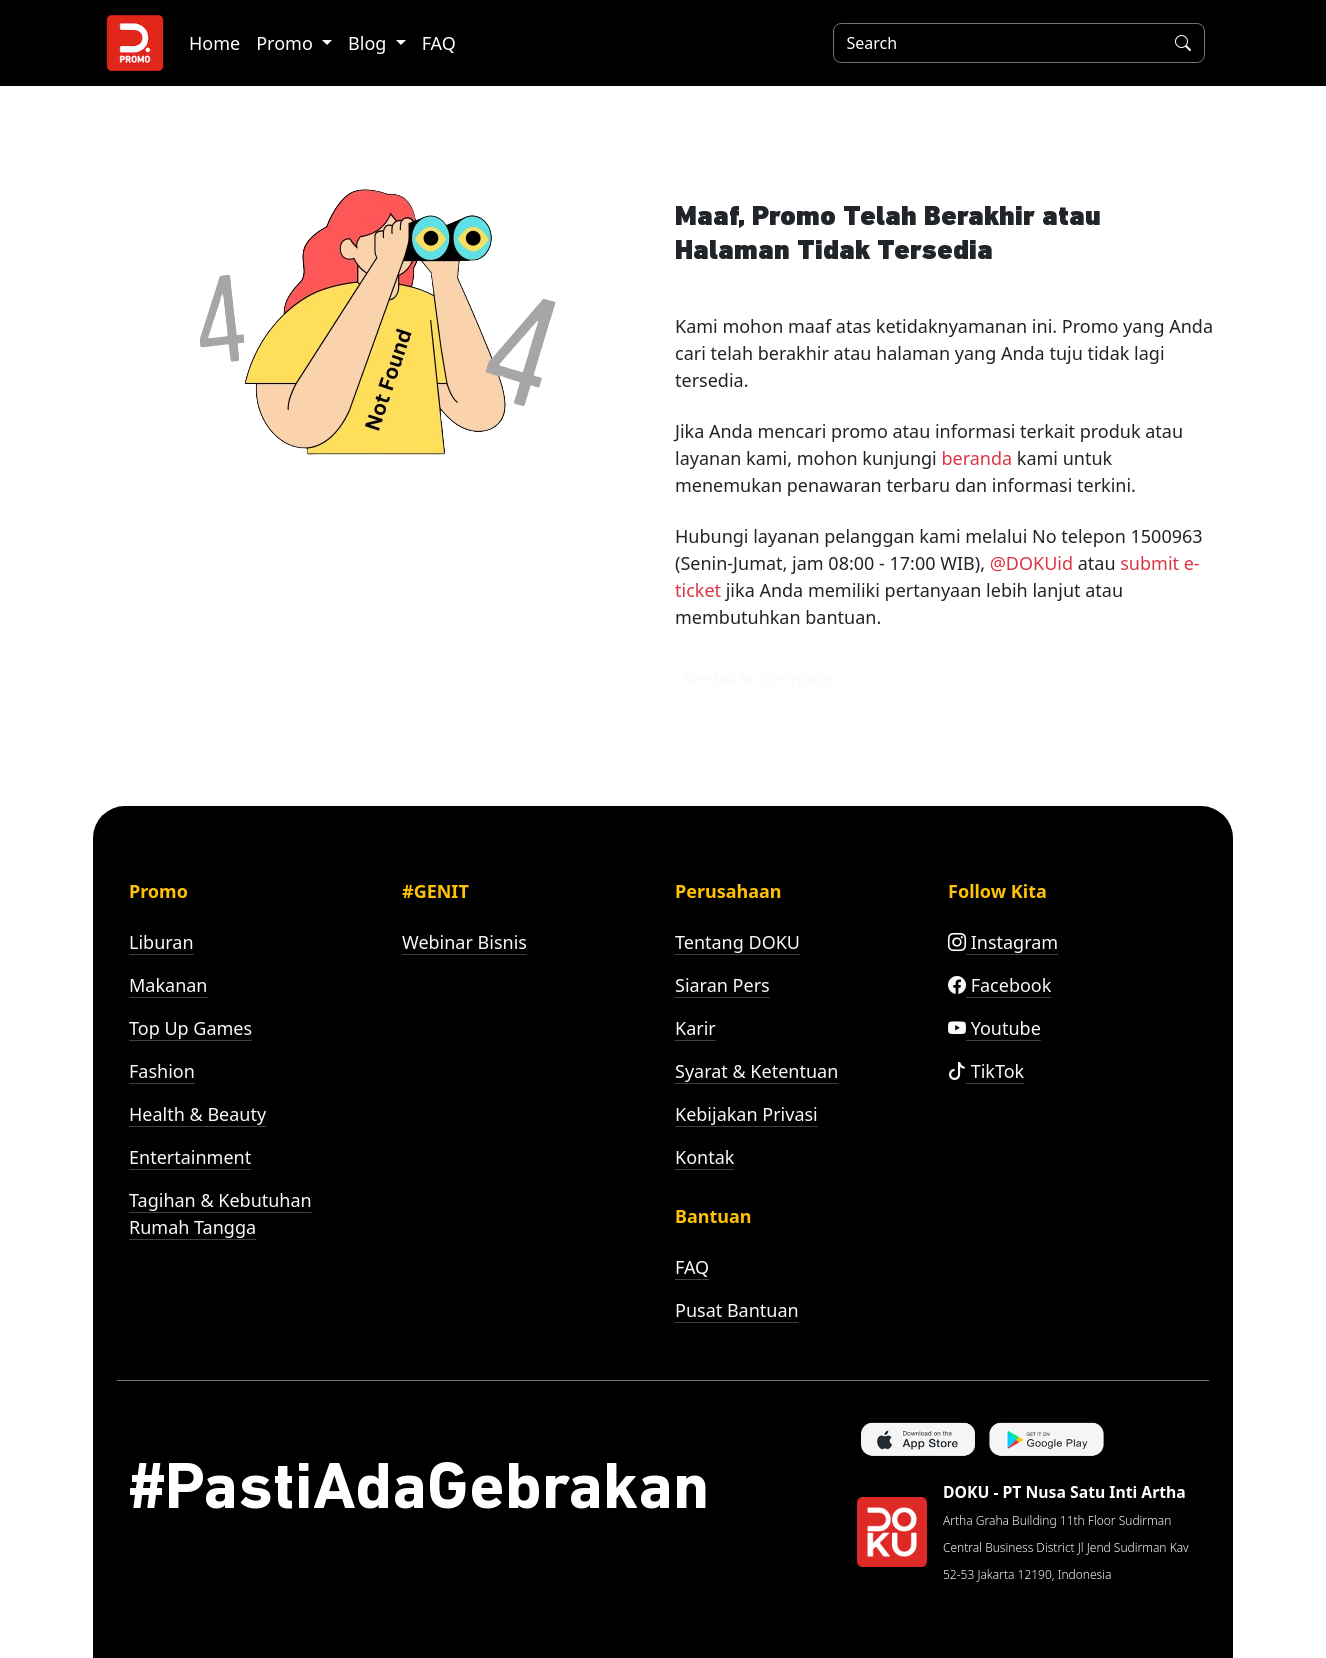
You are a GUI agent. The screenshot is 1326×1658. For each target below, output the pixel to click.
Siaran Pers (722, 985)
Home (214, 43)
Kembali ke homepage (757, 678)
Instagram (1003, 942)
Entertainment (190, 1157)
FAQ (439, 43)
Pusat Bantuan (737, 1310)
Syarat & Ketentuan (756, 1071)
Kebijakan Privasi (746, 1114)
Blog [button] (369, 43)
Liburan (161, 942)
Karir (695, 1028)
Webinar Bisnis (464, 942)
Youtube (994, 1028)
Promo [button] (286, 43)
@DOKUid (1031, 563)
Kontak (704, 1157)
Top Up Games (190, 1028)
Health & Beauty (197, 1114)
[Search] (994, 43)
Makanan (168, 985)
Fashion (162, 1071)
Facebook (999, 985)
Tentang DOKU (737, 942)
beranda (976, 458)
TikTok (986, 1071)
